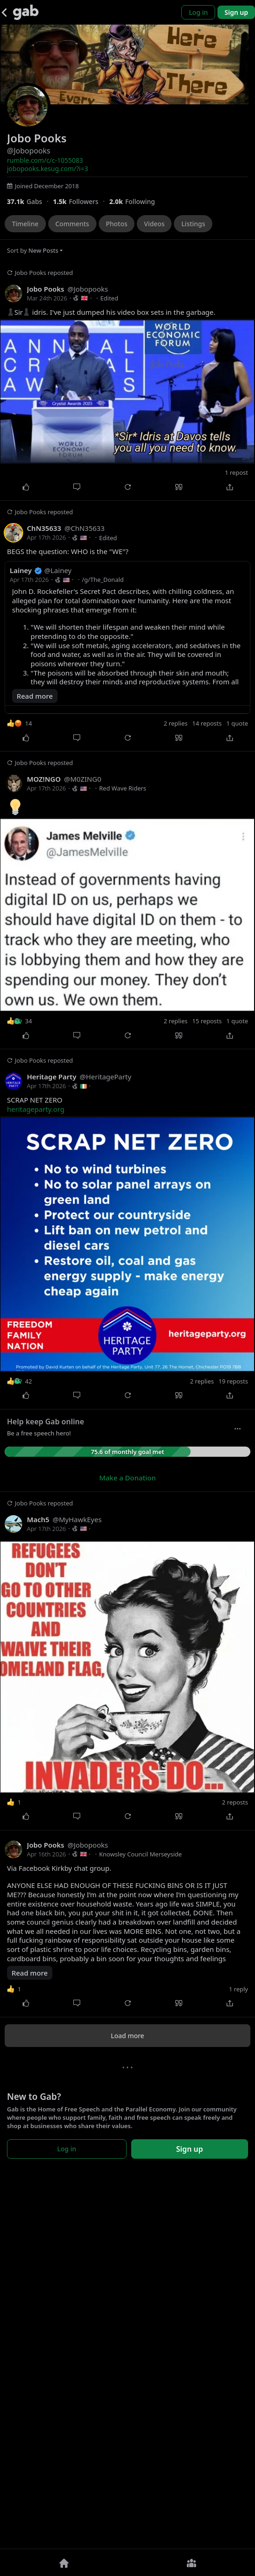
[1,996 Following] (135, 201)
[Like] (25, 487)
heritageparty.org (35, 1471)
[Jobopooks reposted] (127, 381)
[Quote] (178, 487)
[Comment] (76, 487)
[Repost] (127, 487)
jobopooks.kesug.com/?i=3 (47, 168)
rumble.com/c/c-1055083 (45, 160)
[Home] (64, 2562)
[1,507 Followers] (81, 201)
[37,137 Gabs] (30, 201)
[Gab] (25, 12)
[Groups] (191, 2562)
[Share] (229, 487)
